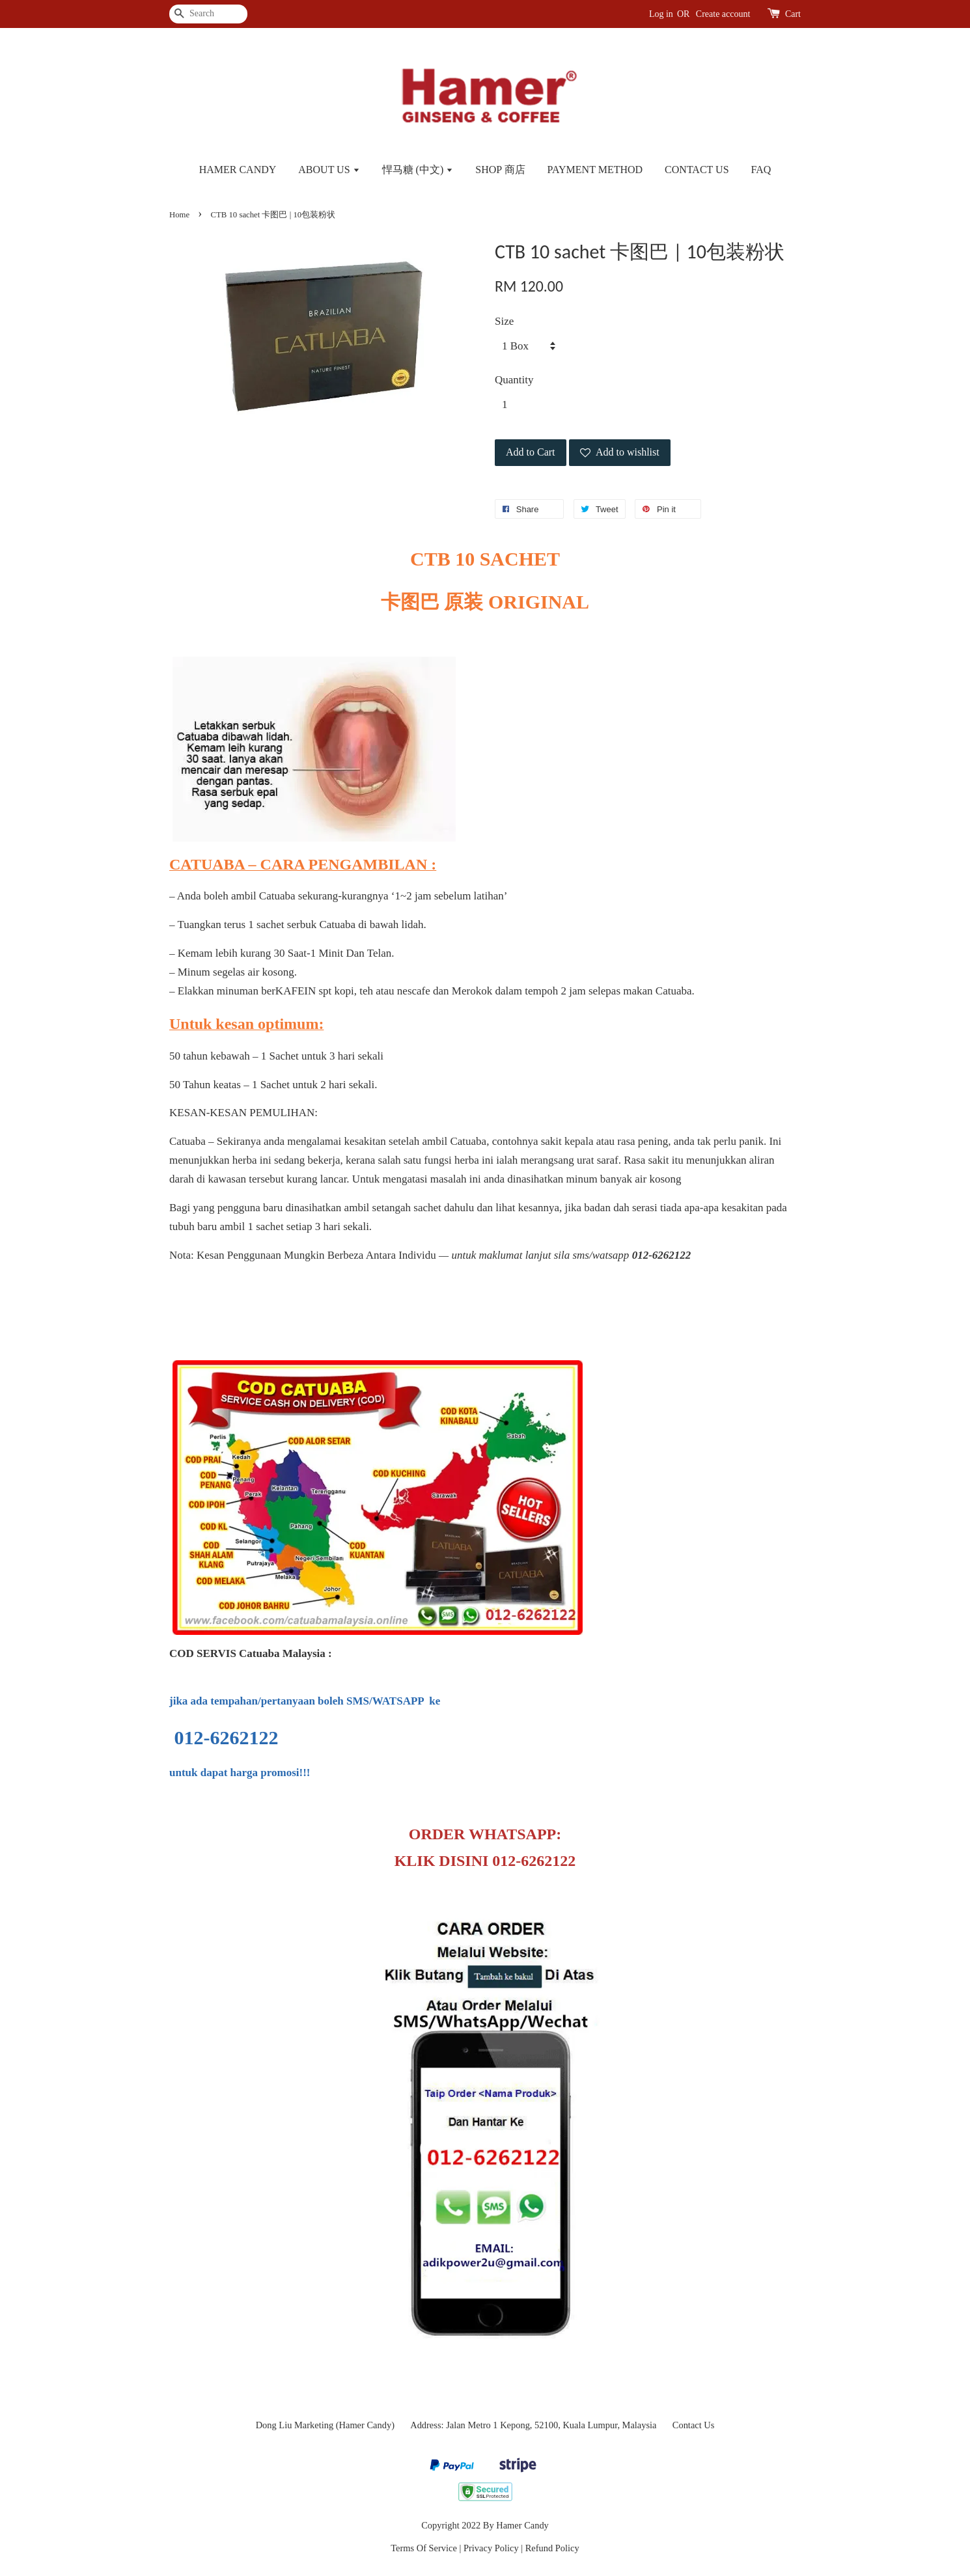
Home (179, 214)
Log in (661, 14)
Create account (723, 14)
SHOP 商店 (500, 169)
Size (504, 321)
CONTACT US (696, 169)
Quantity (514, 380)
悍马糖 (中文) (418, 169)
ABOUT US (328, 169)
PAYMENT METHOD (595, 169)
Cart (793, 14)
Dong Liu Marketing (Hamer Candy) (325, 2425)
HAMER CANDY (238, 169)
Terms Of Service (424, 2548)
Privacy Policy (491, 2548)
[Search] (208, 14)
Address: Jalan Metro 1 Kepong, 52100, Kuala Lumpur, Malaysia (533, 2425)
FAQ (761, 169)
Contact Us (693, 2425)
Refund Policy (552, 2548)
